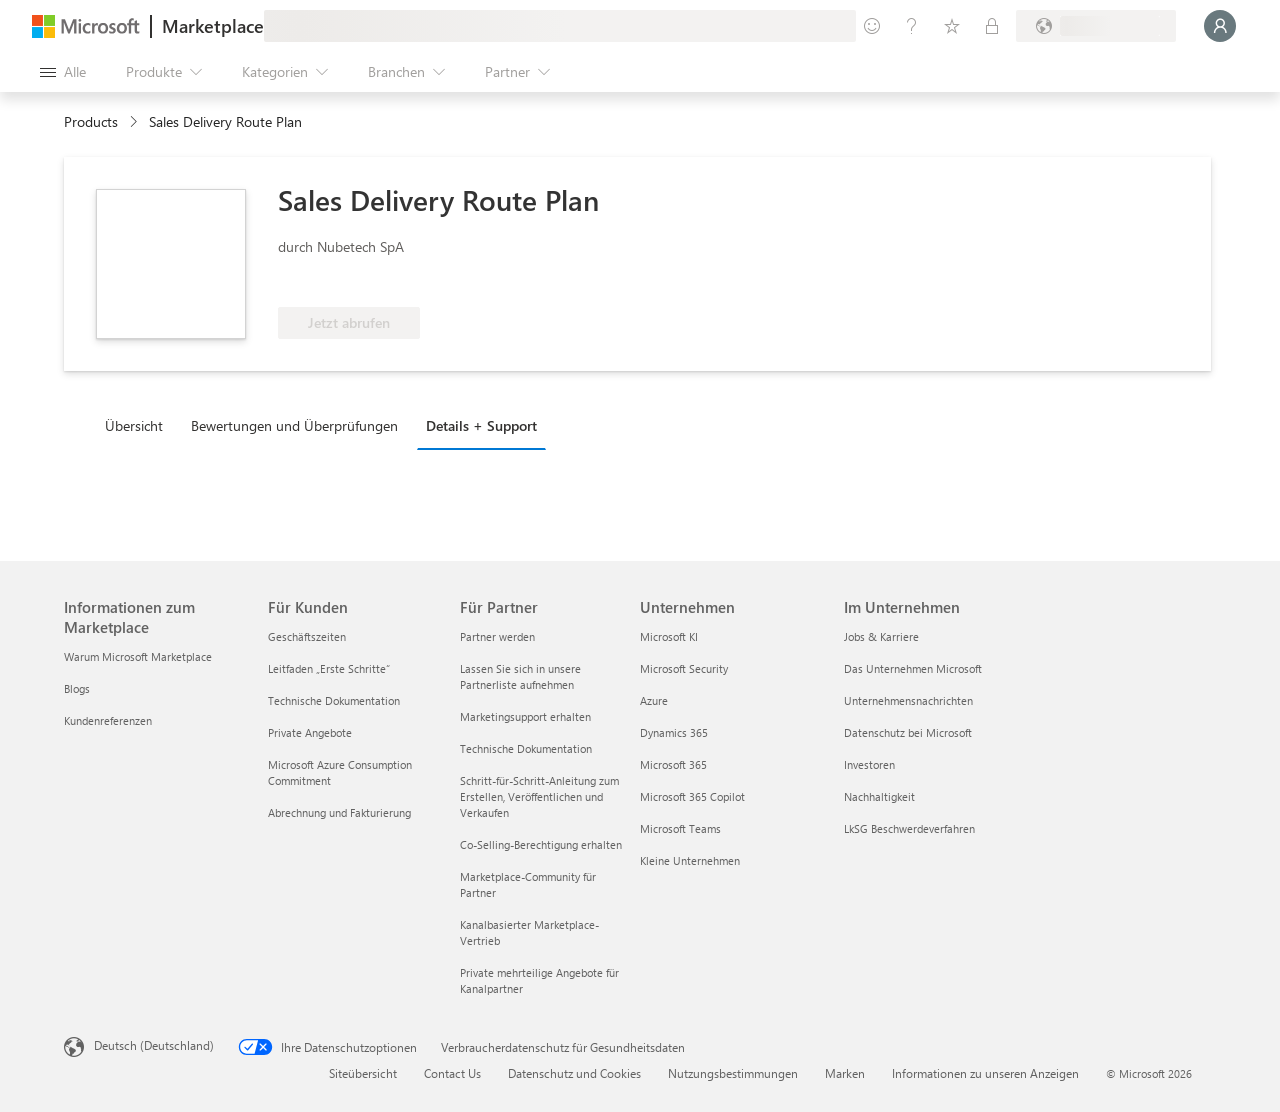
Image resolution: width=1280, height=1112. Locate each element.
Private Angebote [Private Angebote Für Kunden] (310, 732)
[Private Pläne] (992, 26)
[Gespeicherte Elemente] (952, 26)
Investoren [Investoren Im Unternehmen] (869, 764)
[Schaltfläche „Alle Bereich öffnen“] (63, 72)
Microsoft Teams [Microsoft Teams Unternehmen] (680, 828)
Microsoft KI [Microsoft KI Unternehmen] (669, 636)
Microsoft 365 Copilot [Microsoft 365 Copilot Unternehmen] (692, 796)
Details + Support (481, 425)
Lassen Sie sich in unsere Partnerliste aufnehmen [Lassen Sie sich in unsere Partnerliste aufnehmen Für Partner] (520, 676)
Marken (845, 1073)
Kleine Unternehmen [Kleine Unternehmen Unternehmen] (690, 860)
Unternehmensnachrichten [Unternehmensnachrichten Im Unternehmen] (908, 700)
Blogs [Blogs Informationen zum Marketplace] (77, 688)
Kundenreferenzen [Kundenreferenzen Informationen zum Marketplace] (108, 720)
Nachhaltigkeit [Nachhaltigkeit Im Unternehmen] (879, 796)
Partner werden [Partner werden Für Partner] (497, 636)
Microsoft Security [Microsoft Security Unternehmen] (684, 668)
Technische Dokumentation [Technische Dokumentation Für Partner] (526, 748)
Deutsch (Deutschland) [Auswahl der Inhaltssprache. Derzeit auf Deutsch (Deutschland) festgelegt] (154, 1045)
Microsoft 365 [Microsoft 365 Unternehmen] (673, 764)
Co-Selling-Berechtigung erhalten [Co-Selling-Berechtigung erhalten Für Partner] (541, 844)
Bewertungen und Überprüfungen (294, 425)
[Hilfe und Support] (912, 26)
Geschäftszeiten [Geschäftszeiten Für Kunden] (307, 636)
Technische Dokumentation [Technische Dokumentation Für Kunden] (334, 700)
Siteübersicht (363, 1073)
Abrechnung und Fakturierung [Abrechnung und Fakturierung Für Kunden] (339, 812)
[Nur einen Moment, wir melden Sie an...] (1220, 26)
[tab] (139, 425)
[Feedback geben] (872, 26)
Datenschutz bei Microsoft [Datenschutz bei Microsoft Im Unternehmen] (908, 732)
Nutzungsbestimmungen (733, 1073)
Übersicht (134, 425)
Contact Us (452, 1073)
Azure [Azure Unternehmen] (654, 700)
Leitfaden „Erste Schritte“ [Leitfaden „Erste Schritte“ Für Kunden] (329, 668)
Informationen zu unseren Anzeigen (985, 1073)
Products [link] (91, 121)
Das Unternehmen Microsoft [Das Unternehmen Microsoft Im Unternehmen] (913, 668)
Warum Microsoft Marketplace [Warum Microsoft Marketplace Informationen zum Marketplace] (138, 656)
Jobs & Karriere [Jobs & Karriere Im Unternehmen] (881, 636)
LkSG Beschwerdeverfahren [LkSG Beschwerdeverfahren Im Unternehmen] (909, 828)
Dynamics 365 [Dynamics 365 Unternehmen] (674, 732)
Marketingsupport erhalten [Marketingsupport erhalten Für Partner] (525, 716)
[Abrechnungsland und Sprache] (1096, 26)
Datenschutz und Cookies (574, 1073)
